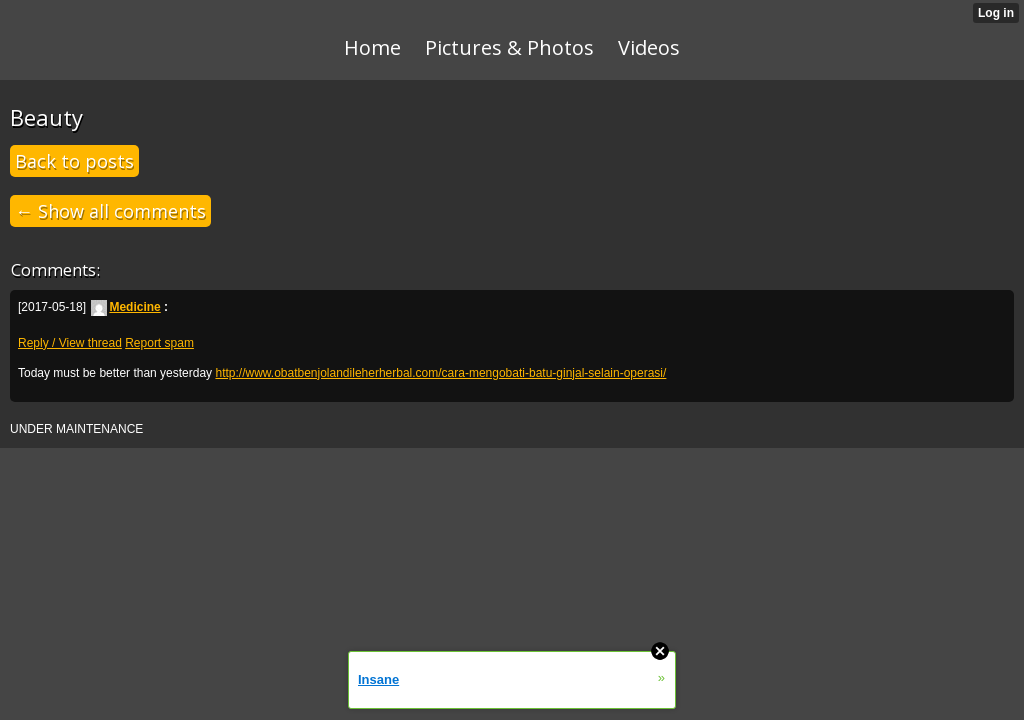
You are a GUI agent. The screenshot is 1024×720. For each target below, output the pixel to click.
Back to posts (74, 161)
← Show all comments (110, 211)
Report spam (159, 343)
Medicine (125, 307)
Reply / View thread (70, 343)
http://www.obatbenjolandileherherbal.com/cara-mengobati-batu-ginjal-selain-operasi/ (440, 373)
